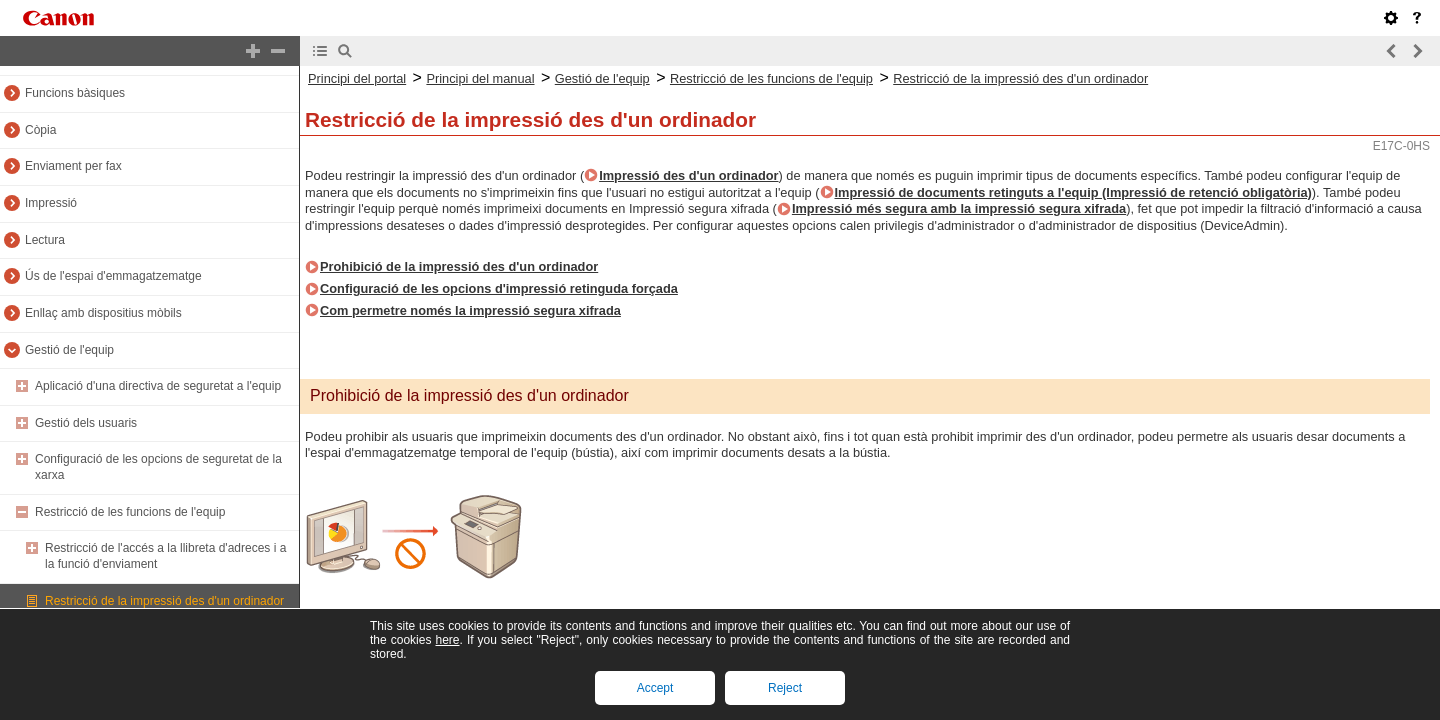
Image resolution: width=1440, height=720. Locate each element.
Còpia (40, 130)
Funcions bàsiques (75, 93)
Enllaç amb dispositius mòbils (103, 313)
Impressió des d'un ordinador (688, 175)
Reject (785, 688)
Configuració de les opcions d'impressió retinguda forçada (499, 288)
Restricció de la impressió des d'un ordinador (164, 601)
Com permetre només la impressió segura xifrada (470, 310)
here (447, 640)
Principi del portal (357, 78)
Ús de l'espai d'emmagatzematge (113, 276)
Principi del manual (480, 78)
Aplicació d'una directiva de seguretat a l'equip (158, 386)
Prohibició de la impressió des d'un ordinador (459, 266)
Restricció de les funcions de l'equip (130, 512)
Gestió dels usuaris (86, 423)
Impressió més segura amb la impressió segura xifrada (959, 208)
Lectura (45, 240)
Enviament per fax (73, 166)
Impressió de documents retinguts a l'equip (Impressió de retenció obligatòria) (1073, 192)
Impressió (51, 203)
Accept (655, 688)
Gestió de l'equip (69, 350)
